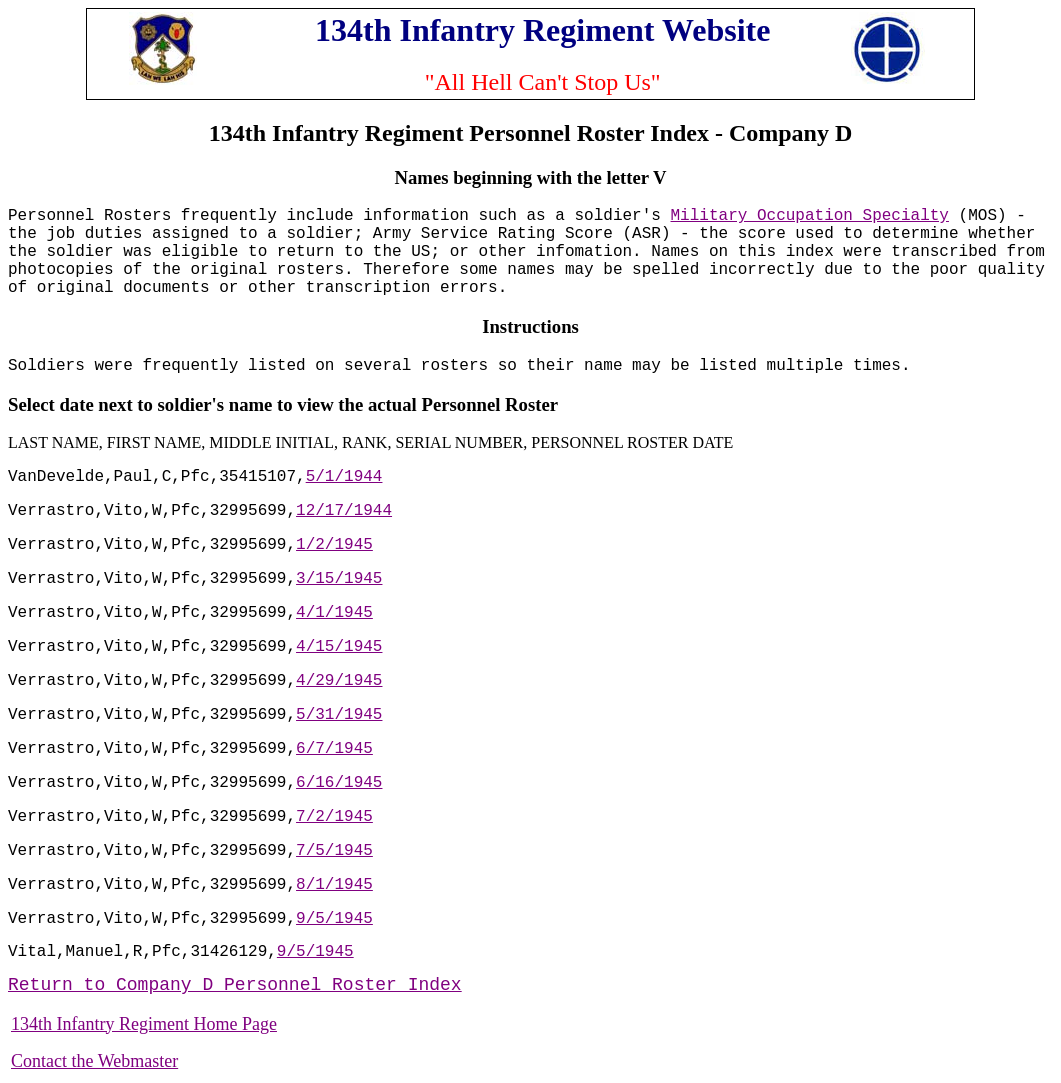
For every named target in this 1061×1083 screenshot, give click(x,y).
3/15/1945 (339, 579)
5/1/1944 (344, 477)
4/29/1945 (339, 681)
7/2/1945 (334, 817)
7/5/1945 (334, 851)
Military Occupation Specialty (810, 216)
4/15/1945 (339, 647)
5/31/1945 (339, 715)
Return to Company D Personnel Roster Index (235, 985)
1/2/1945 (334, 545)
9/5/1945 (334, 919)
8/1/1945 (334, 885)
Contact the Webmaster (94, 1061)
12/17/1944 (344, 511)
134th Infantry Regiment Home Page (144, 1024)
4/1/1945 (334, 613)
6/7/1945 (334, 749)
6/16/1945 (339, 783)
